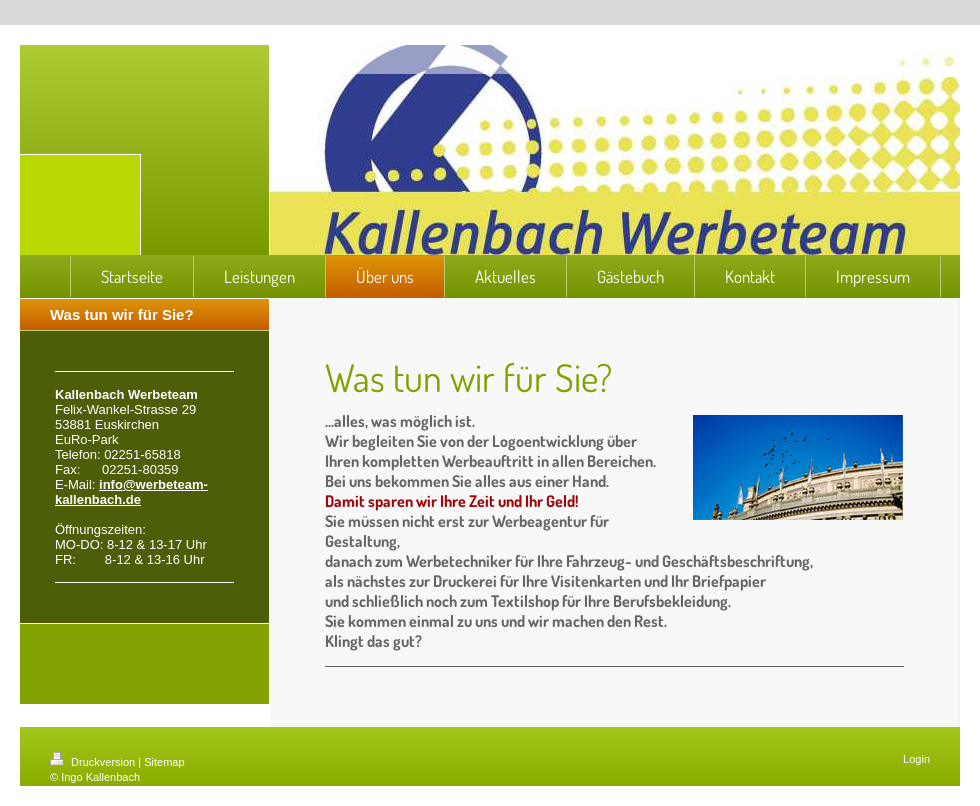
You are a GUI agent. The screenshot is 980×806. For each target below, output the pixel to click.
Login (916, 759)
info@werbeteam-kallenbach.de (131, 492)
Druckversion (94, 762)
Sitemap (164, 762)
